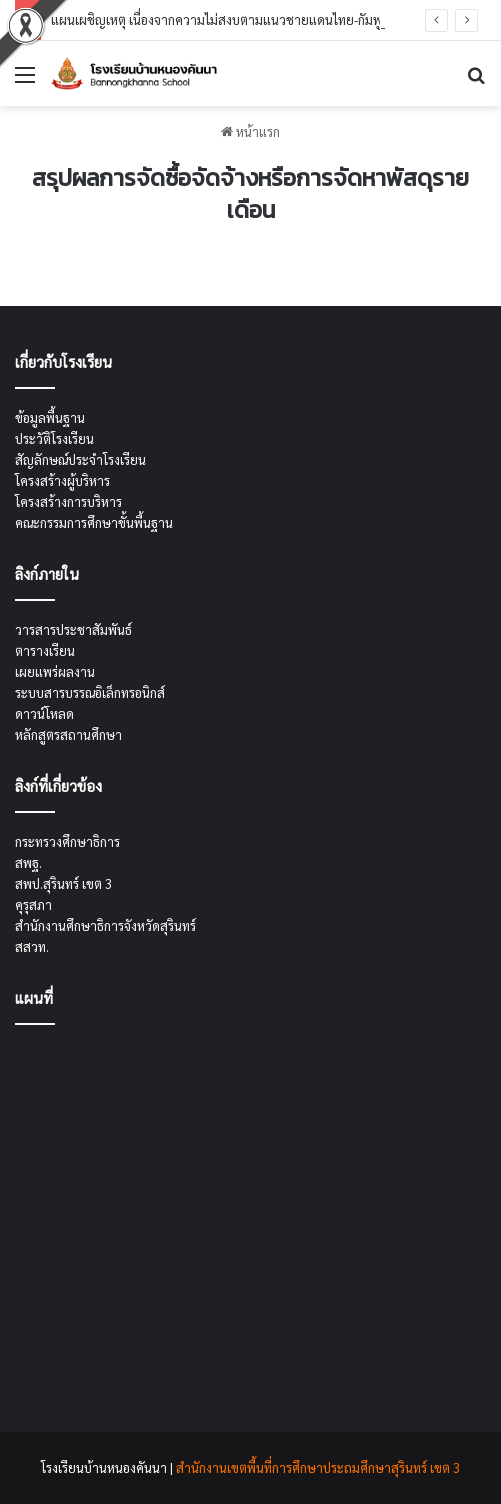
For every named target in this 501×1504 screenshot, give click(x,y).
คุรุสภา (33, 904)
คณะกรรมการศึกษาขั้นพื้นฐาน (94, 522)
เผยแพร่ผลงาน (55, 671)
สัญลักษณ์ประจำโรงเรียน (80, 459)
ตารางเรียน (45, 650)
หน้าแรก (250, 131)
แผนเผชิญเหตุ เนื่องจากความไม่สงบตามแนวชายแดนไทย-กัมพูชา (224, 19)
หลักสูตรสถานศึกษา (68, 734)
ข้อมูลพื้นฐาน (50, 417)
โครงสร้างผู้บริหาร (62, 480)
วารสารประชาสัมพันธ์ (73, 629)
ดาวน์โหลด (44, 713)
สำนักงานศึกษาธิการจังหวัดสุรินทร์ (105, 925)
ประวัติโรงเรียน (54, 438)
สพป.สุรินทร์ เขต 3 (63, 883)
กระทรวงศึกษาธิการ (67, 841)
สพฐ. (28, 862)
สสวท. (32, 946)
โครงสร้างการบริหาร (68, 501)
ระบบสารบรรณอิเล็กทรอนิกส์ (90, 692)
